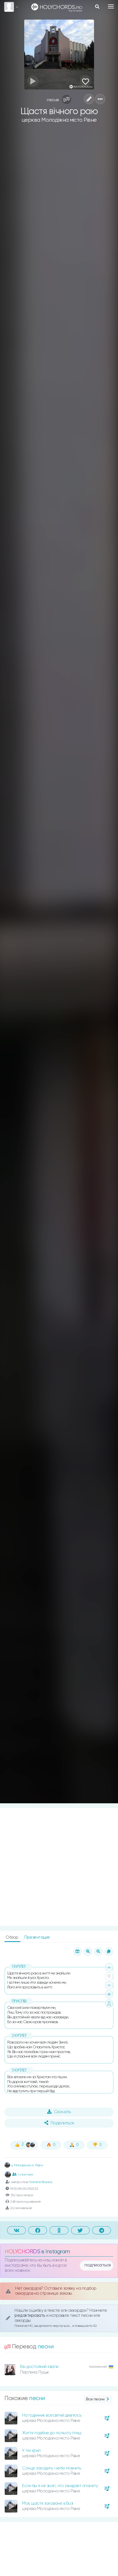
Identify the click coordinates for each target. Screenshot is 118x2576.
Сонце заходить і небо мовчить (51, 2468)
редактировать (30, 2315)
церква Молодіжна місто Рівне (59, 120)
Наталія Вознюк (40, 2182)
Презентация (37, 1937)
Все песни (98, 2399)
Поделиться (59, 2122)
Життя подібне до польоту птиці (51, 2433)
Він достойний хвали (39, 2367)
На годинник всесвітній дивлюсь (51, 2415)
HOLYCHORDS (22, 2252)
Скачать (59, 2111)
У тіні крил (31, 2450)
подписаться (98, 2265)
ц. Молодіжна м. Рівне (23, 2165)
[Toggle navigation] (111, 6)
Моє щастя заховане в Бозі (47, 2503)
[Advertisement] (59, 1867)
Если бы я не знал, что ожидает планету (60, 2486)
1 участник (22, 2174)
